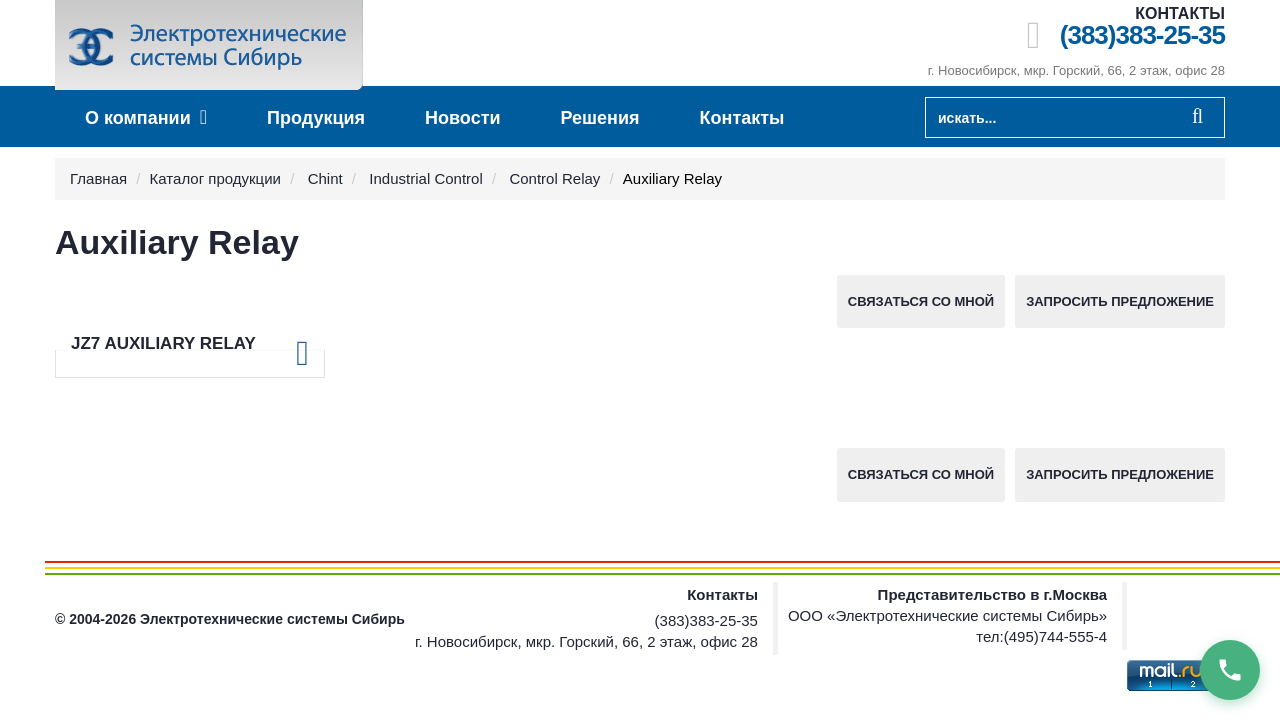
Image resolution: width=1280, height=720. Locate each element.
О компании (146, 117)
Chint (325, 178)
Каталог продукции (215, 178)
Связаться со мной (921, 301)
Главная (98, 178)
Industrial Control (425, 178)
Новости (462, 118)
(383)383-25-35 (1142, 35)
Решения (600, 118)
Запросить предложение (1120, 301)
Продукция (316, 118)
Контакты (742, 118)
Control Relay (554, 178)
